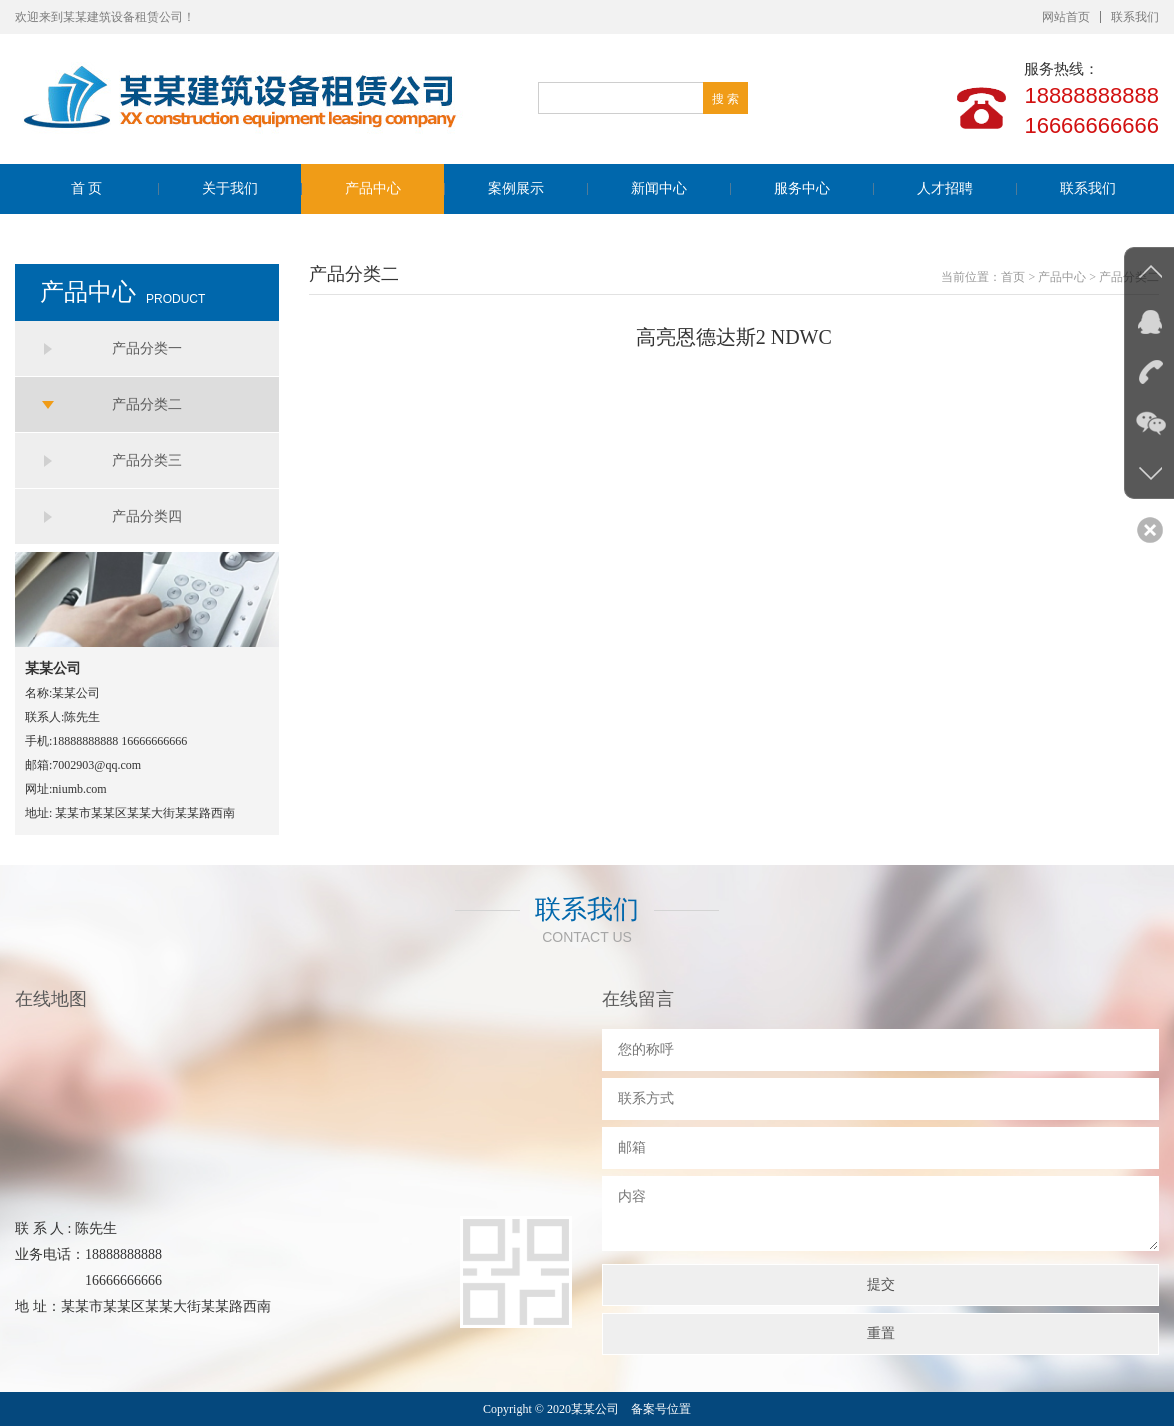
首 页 (87, 188)
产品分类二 (147, 404)
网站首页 (1066, 17)
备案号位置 (661, 1409)
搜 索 (725, 99)
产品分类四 (147, 516)
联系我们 (1135, 17)
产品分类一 (147, 348)
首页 (1013, 277)
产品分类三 (147, 460)
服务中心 (802, 188)
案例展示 (516, 188)
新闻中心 (659, 188)
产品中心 (373, 188)
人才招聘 (945, 188)
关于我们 (230, 188)
